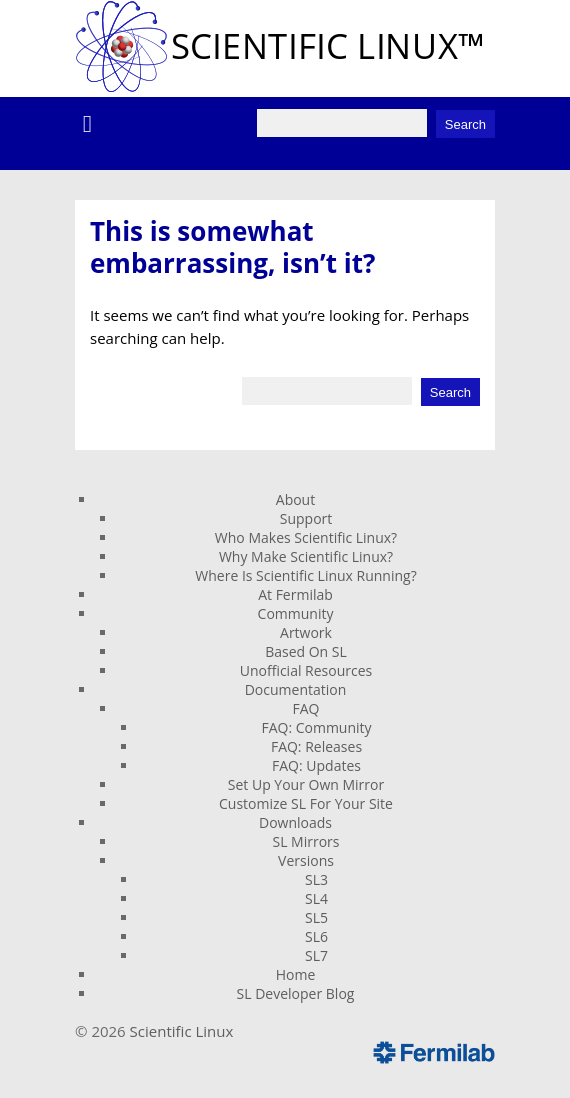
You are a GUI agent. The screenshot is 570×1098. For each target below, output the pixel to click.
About (295, 499)
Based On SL (306, 651)
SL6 (316, 936)
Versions (306, 860)
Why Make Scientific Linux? (306, 556)
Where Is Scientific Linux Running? (305, 575)
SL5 (316, 917)
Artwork (306, 632)
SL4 (316, 898)
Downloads (295, 822)
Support (306, 518)
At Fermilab (295, 594)
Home (296, 974)
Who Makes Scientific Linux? (306, 537)
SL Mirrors (305, 841)
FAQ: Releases (316, 746)
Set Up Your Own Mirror (306, 784)
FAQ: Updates (316, 765)
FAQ (306, 708)
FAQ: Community (316, 727)
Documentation (296, 689)
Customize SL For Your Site (306, 803)
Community (296, 613)
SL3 (316, 879)
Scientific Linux (182, 1031)
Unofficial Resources (306, 670)
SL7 (316, 955)
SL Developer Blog (296, 993)
